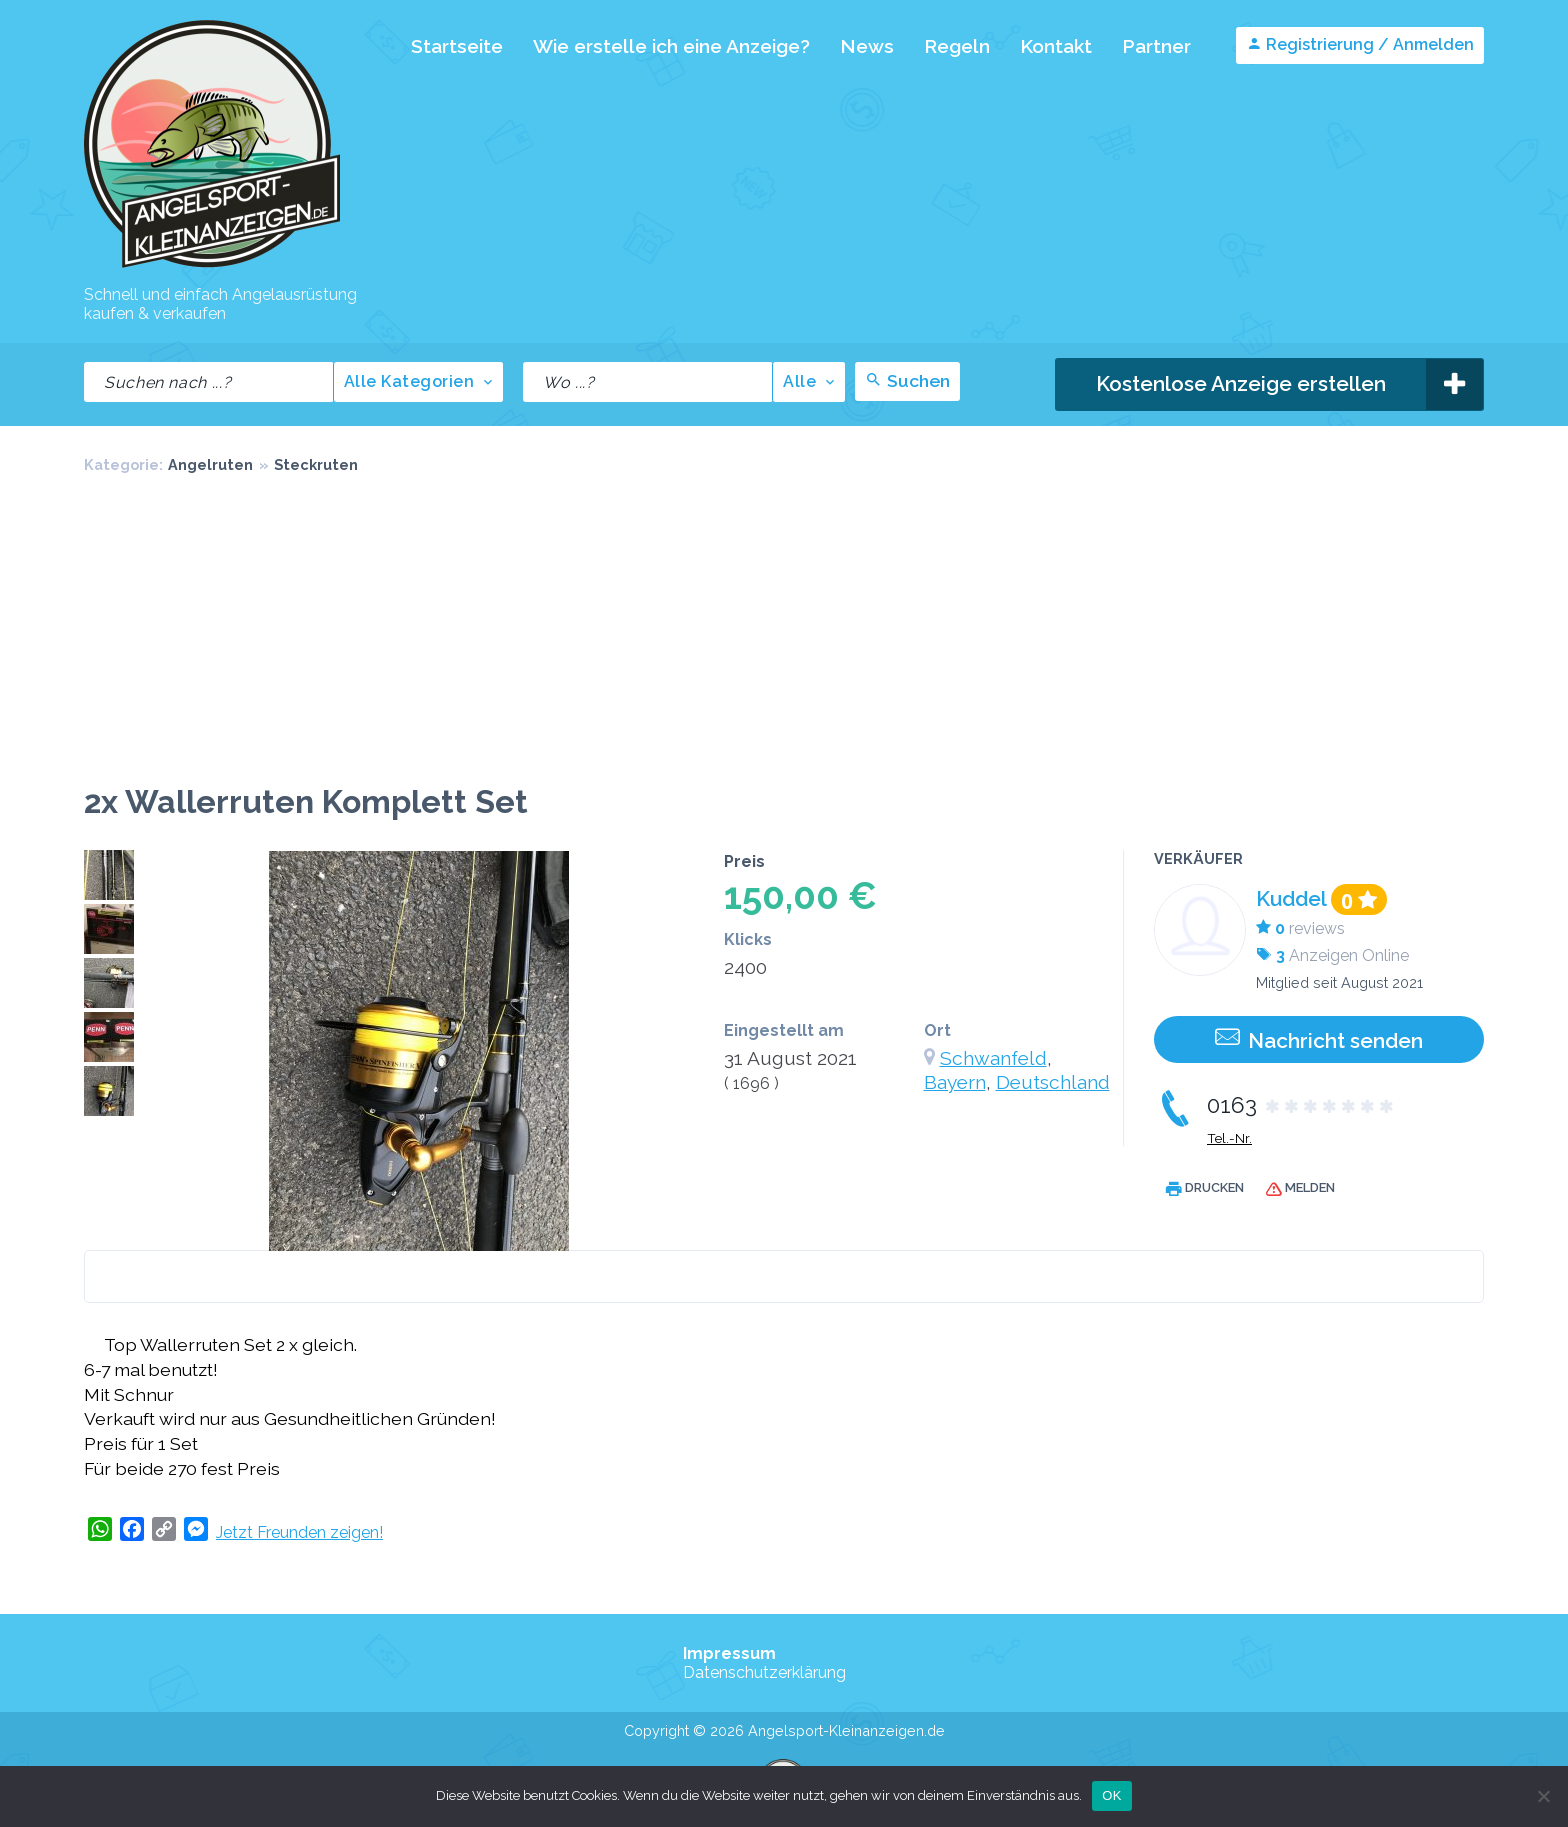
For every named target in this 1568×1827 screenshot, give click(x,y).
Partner (1156, 46)
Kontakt (1056, 46)
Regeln (957, 46)
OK (1111, 1795)
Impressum (729, 1653)
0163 (1301, 1105)
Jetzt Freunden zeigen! (299, 1532)
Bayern (955, 1082)
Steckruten (316, 464)
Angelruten (210, 464)
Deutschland (1053, 1082)
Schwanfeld (993, 1058)
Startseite (457, 46)
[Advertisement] (784, 633)
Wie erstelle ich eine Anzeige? (671, 46)
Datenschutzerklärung (764, 1672)
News (867, 46)
